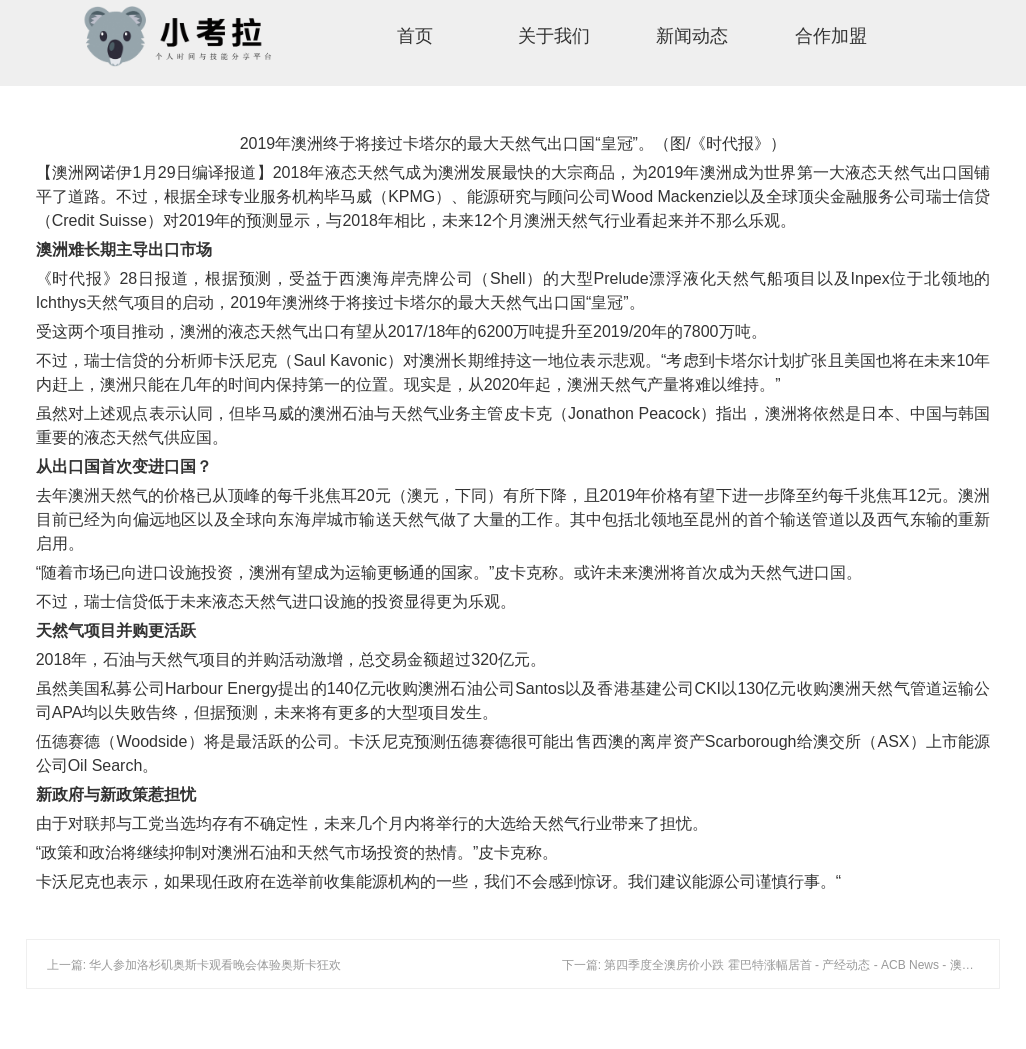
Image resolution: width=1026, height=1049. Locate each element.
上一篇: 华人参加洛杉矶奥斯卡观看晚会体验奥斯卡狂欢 (194, 965)
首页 (415, 36)
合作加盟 (831, 36)
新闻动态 (692, 36)
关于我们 (554, 36)
